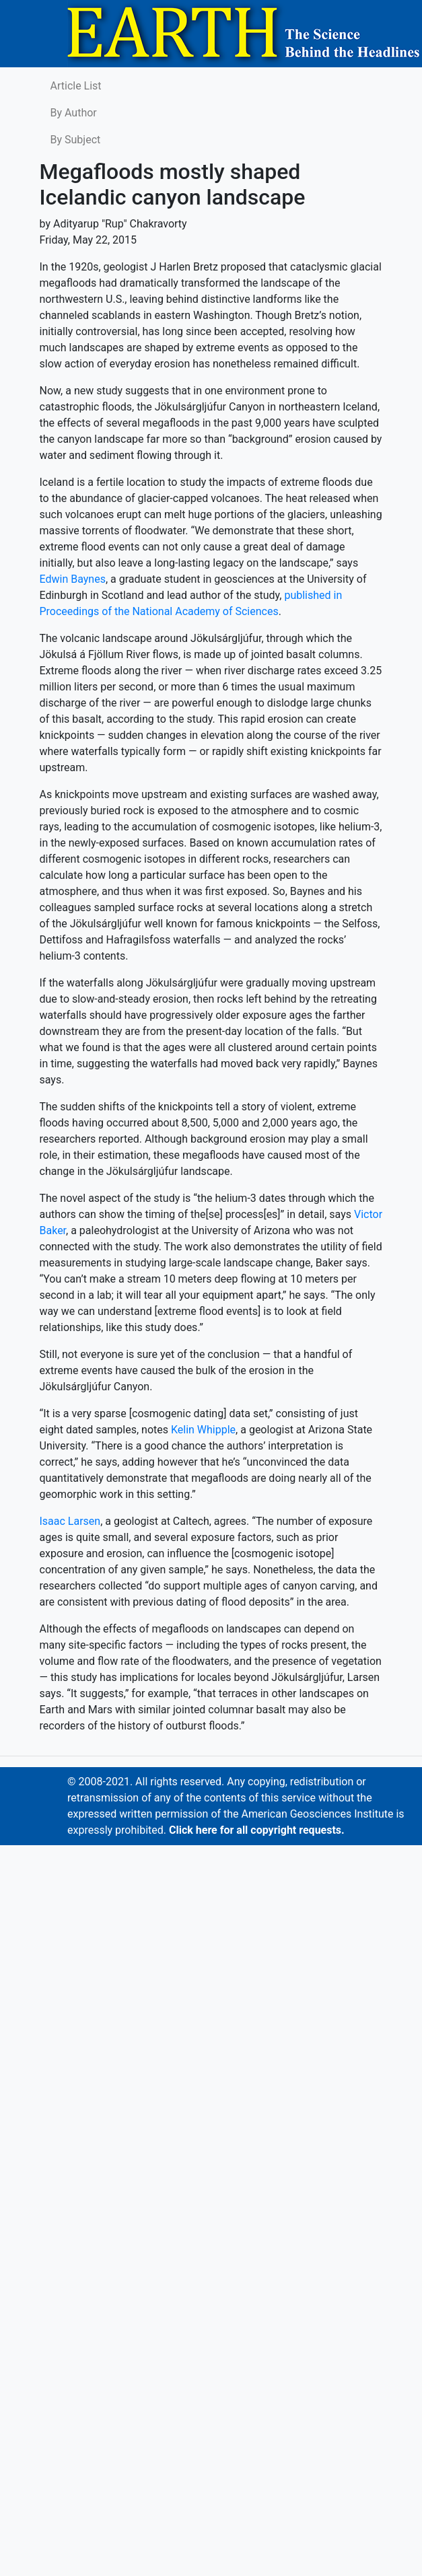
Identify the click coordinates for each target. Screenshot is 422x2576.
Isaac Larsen (70, 1521)
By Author (73, 112)
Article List (76, 85)
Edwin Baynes (73, 579)
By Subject (75, 139)
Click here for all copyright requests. (257, 1830)
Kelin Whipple (203, 1429)
